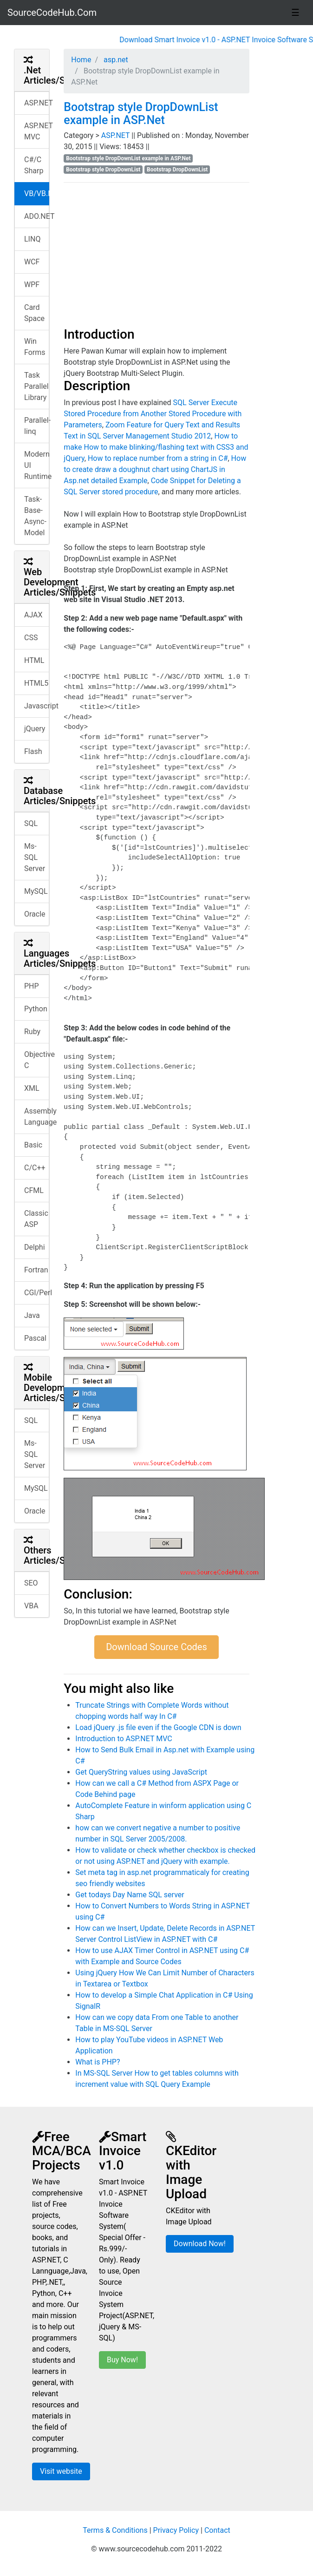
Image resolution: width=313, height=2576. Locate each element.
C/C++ (35, 1167)
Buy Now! (122, 2359)
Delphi (34, 1247)
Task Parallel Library (36, 386)
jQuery (34, 728)
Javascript (36, 705)
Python (35, 1008)
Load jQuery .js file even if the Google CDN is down (158, 1727)
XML (31, 1088)
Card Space (34, 313)
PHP (31, 986)
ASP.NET (36, 102)
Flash (33, 751)
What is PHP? (97, 2062)
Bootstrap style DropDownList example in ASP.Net (141, 113)
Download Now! (200, 2243)
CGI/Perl (36, 1292)
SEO (31, 1583)
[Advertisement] (156, 255)
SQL (31, 823)
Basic (33, 1145)
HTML (34, 660)
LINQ (32, 239)
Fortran (36, 1269)
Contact (217, 2530)
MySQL (36, 891)
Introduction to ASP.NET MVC (123, 1738)
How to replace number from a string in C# (158, 458)
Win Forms (35, 347)
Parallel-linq (36, 426)
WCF (31, 261)
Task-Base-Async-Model (35, 516)
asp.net (115, 59)
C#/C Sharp (33, 165)
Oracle (35, 914)
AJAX (33, 614)
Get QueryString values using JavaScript (141, 1772)
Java (32, 1315)
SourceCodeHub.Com (52, 12)
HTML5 (36, 683)
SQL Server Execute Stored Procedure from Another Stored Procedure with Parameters (152, 413)
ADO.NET (36, 216)
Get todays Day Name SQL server (129, 1894)
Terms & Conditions (115, 2530)
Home (81, 59)
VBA (31, 1605)
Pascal (35, 1338)
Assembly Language (36, 1117)
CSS (31, 637)
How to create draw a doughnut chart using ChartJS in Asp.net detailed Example (155, 469)
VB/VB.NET (36, 193)
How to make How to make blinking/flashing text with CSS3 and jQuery (156, 447)
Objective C (36, 1060)
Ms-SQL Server (34, 857)
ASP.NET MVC (36, 131)
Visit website (61, 2471)
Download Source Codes (156, 1646)
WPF (31, 284)
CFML (34, 1190)
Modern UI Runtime (36, 465)
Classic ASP (36, 1219)
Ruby (32, 1031)
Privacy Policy (176, 2530)
